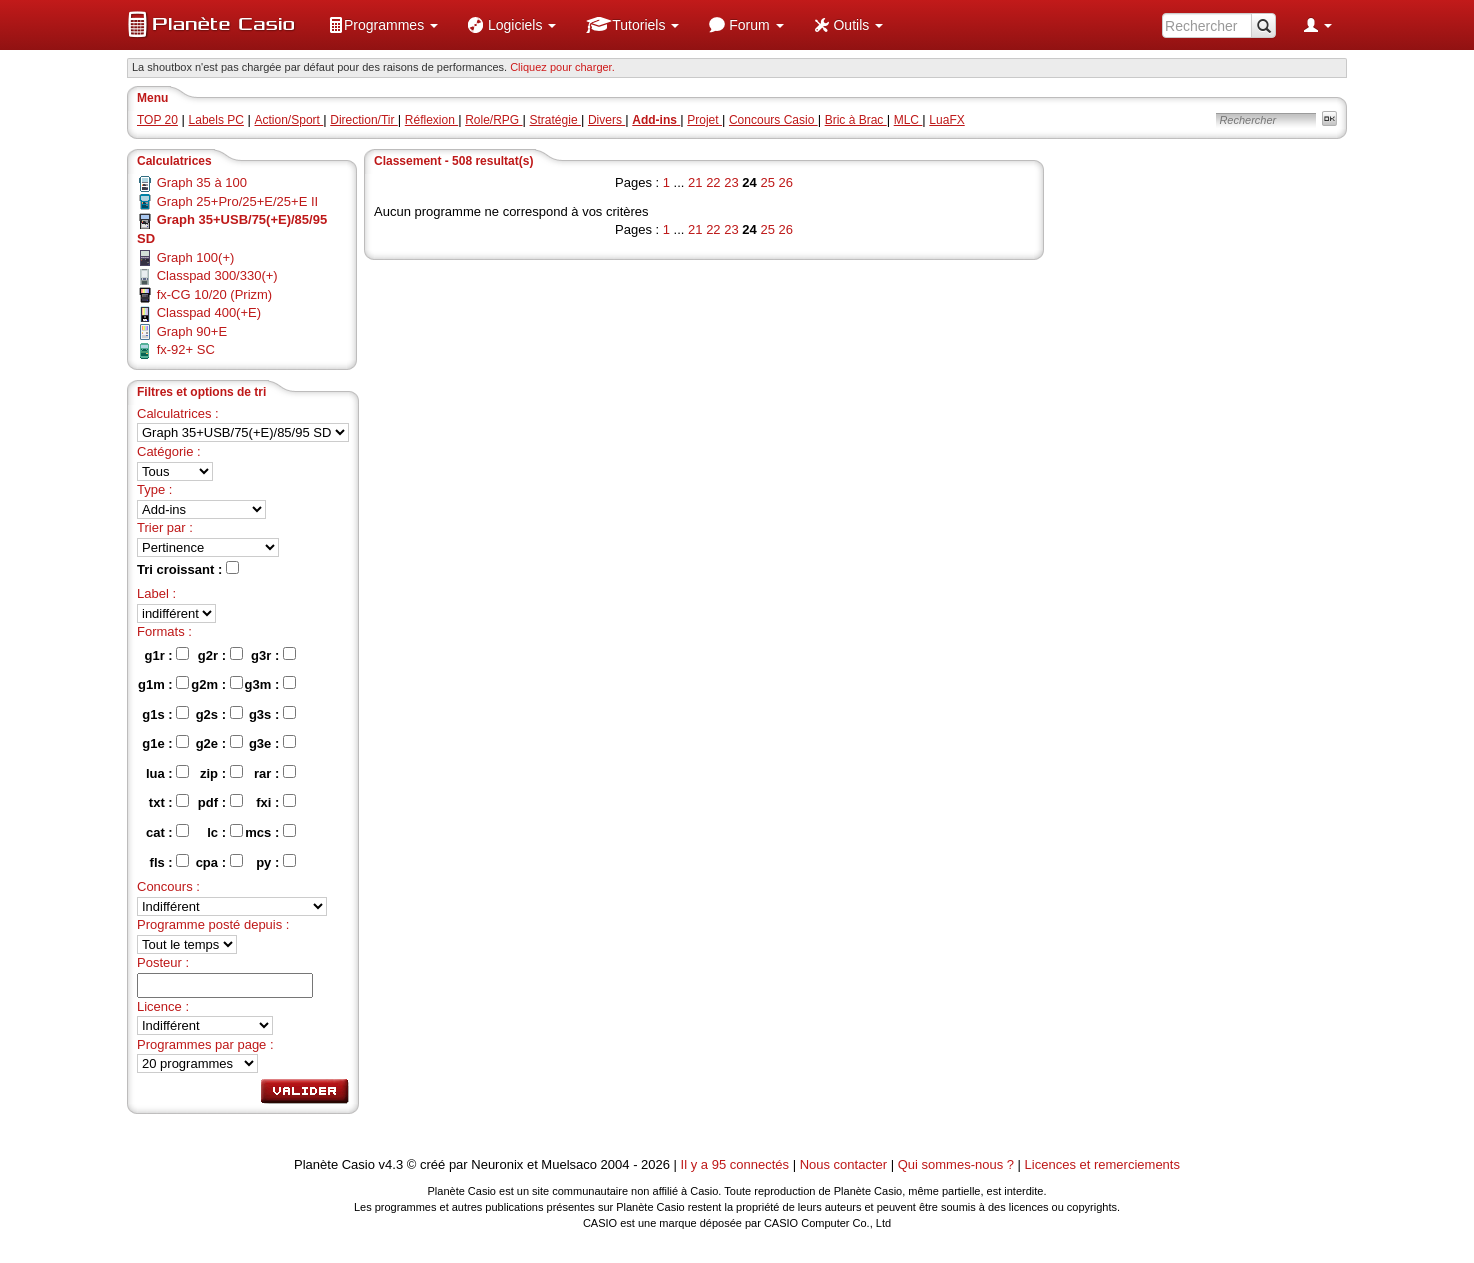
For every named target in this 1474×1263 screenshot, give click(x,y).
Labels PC (216, 120)
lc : (224, 832)
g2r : (220, 655)
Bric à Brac (856, 120)
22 (713, 182)
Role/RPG (493, 120)
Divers (606, 120)
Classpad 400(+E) (209, 312)
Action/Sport (289, 120)
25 (767, 182)
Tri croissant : (188, 569)
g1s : (165, 714)
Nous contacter (843, 1164)
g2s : (219, 714)
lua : (167, 773)
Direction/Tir (364, 120)
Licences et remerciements (1102, 1164)
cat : (167, 832)
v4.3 (391, 1164)
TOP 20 (157, 120)
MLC (908, 120)
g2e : (219, 743)
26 (786, 182)
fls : (170, 862)
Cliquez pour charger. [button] (562, 67)
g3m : (270, 684)
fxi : (276, 802)
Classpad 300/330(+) (217, 275)
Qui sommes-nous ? (956, 1164)
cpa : (219, 862)
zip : (221, 773)
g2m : (216, 684)
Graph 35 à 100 (202, 182)
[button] (383, 25)
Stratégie (555, 120)
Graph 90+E (192, 331)
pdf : (220, 802)
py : (276, 862)
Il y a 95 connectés (737, 1164)
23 (731, 182)
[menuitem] (383, 25)
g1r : (167, 655)
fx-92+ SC (186, 349)
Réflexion (431, 120)
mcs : (270, 832)
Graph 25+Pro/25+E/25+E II (238, 201)
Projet (704, 120)
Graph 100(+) (196, 257)
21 (695, 182)
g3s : (272, 714)
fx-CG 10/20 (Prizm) (215, 294)
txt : (169, 802)
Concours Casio (773, 120)
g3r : (273, 655)
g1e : (165, 743)
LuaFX (946, 120)
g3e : (272, 743)
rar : (275, 773)
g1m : (163, 684)
